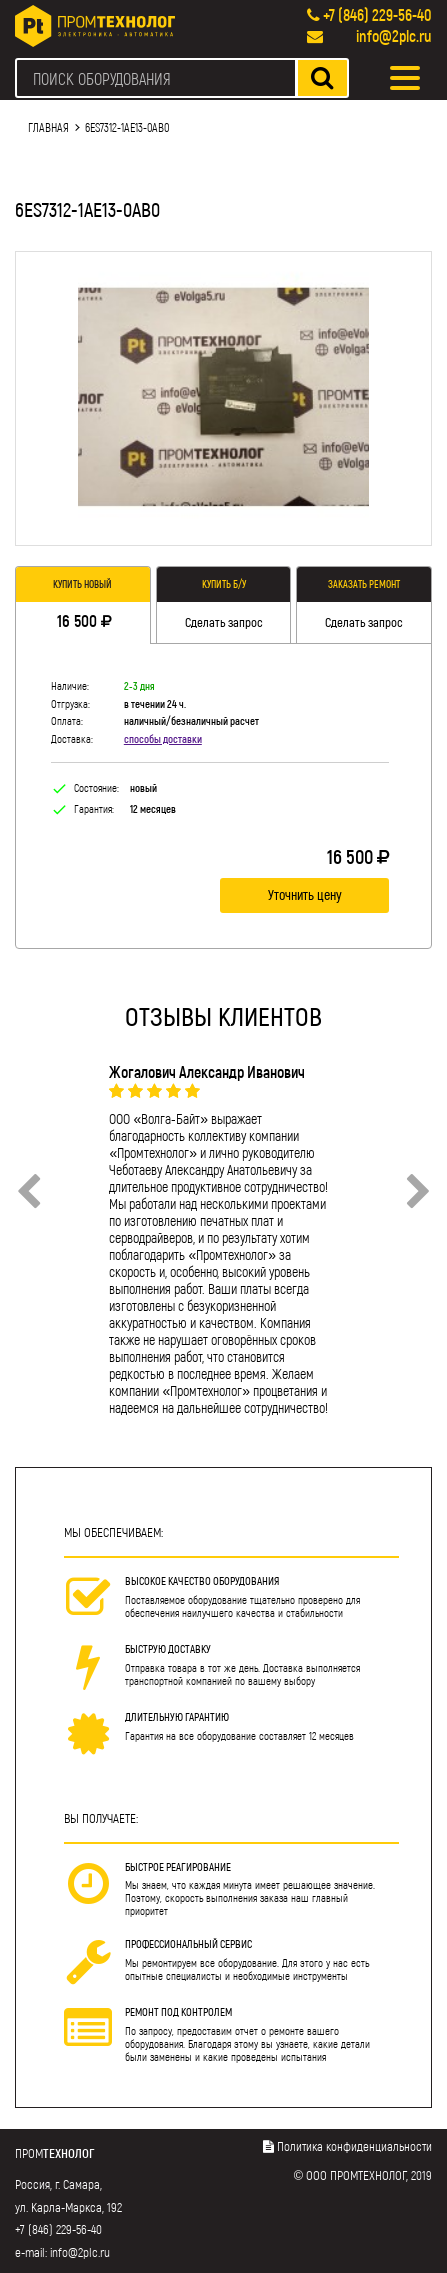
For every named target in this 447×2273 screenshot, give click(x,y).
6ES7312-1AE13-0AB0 (127, 127)
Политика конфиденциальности (354, 2146)
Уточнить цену (305, 894)
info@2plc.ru (394, 35)
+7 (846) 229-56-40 (377, 14)
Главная (48, 127)
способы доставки (163, 738)
